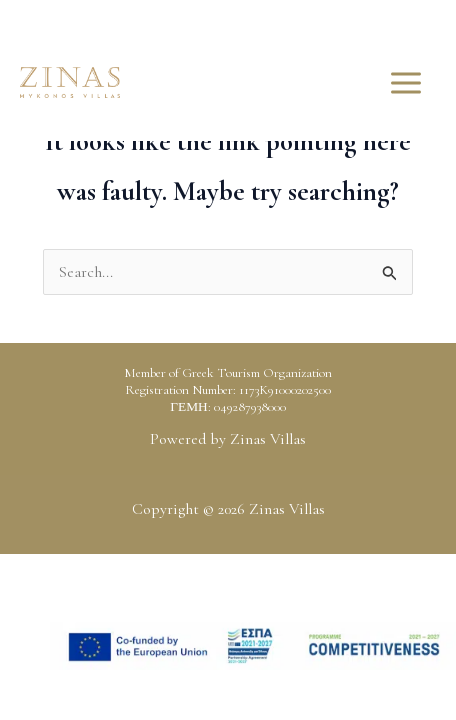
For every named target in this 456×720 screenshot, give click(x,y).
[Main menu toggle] (406, 83)
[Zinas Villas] (70, 82)
